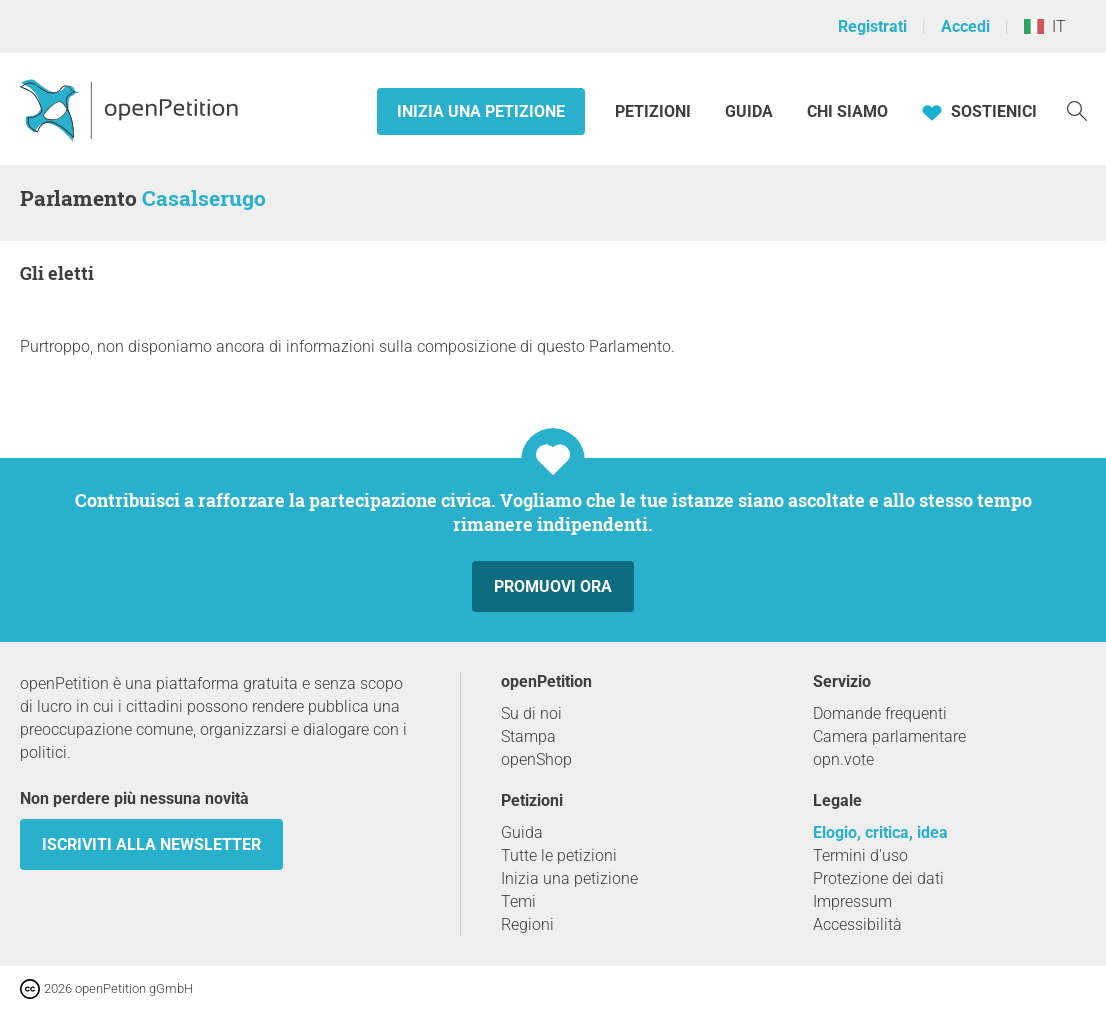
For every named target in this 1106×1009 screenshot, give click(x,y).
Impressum (852, 901)
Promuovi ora (553, 586)
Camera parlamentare (889, 736)
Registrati (872, 26)
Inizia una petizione (481, 111)
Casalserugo (204, 198)
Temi (518, 901)
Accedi (965, 26)
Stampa (528, 736)
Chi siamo (847, 111)
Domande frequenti (880, 713)
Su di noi (531, 713)
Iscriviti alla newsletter (151, 844)
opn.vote (843, 759)
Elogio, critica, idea (880, 832)
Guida (749, 111)
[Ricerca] (1077, 109)
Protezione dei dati (878, 878)
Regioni (527, 924)
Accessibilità (857, 924)
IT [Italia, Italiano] (1045, 26)
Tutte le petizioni (559, 855)
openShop (536, 759)
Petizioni (655, 111)
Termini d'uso (860, 855)
